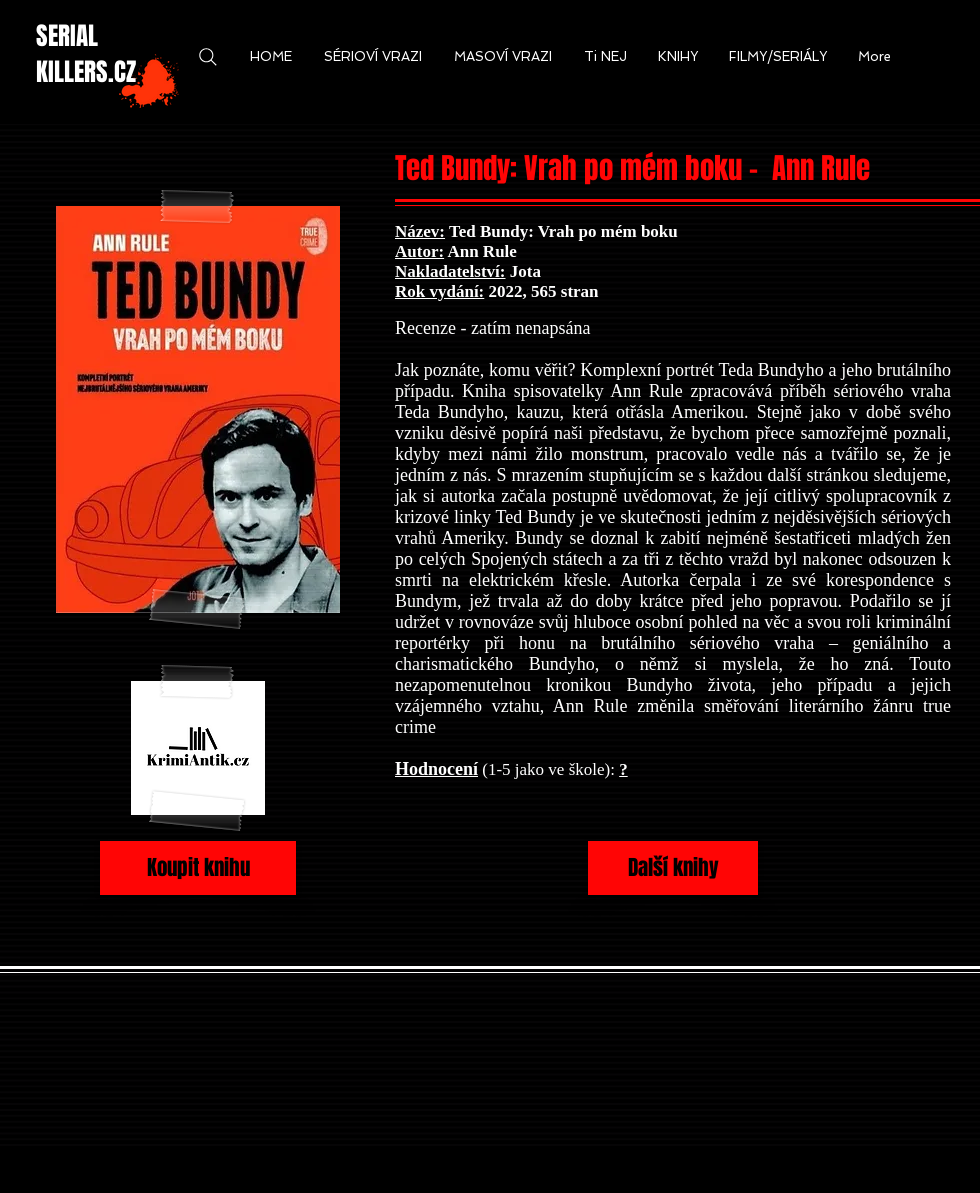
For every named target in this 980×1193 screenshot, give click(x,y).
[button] (271, 57)
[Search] (207, 57)
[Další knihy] (673, 868)
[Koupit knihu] (198, 868)
